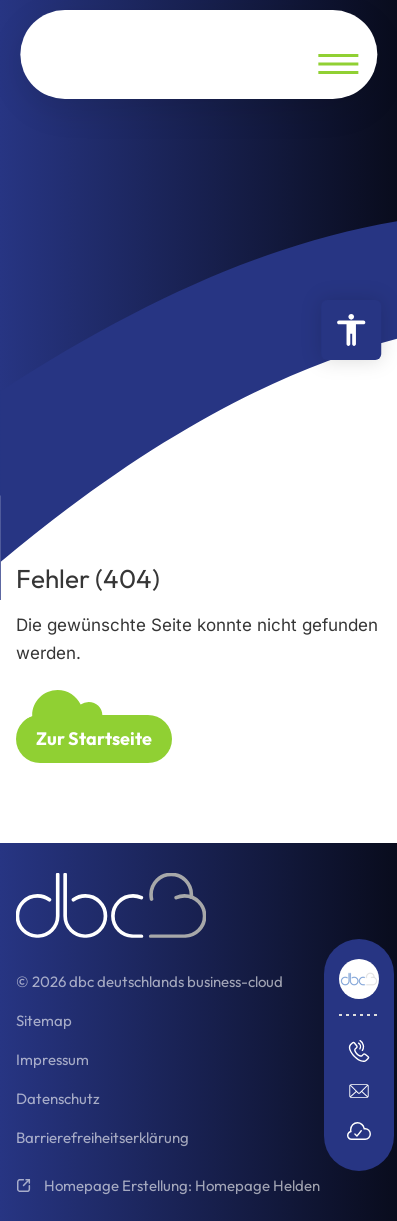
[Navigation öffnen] (338, 64)
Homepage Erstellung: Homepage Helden (180, 1185)
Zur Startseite (94, 738)
